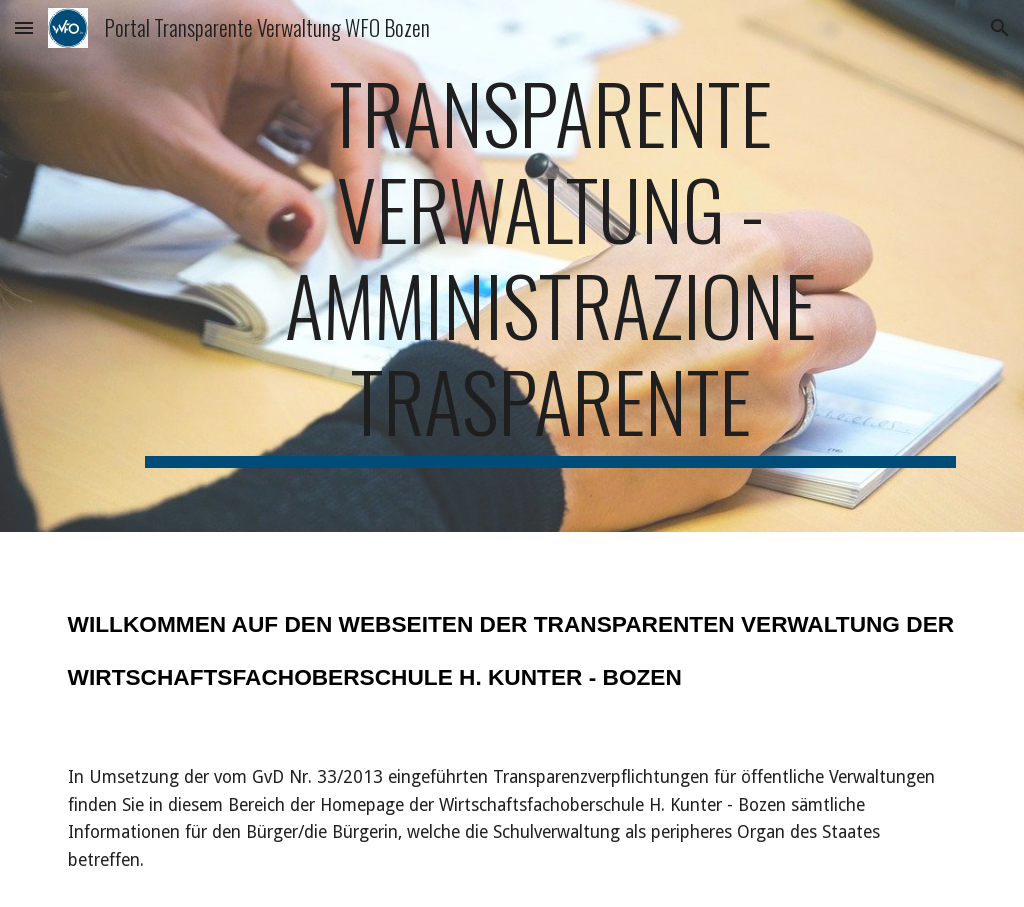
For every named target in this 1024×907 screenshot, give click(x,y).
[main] (550, 266)
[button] (24, 27)
